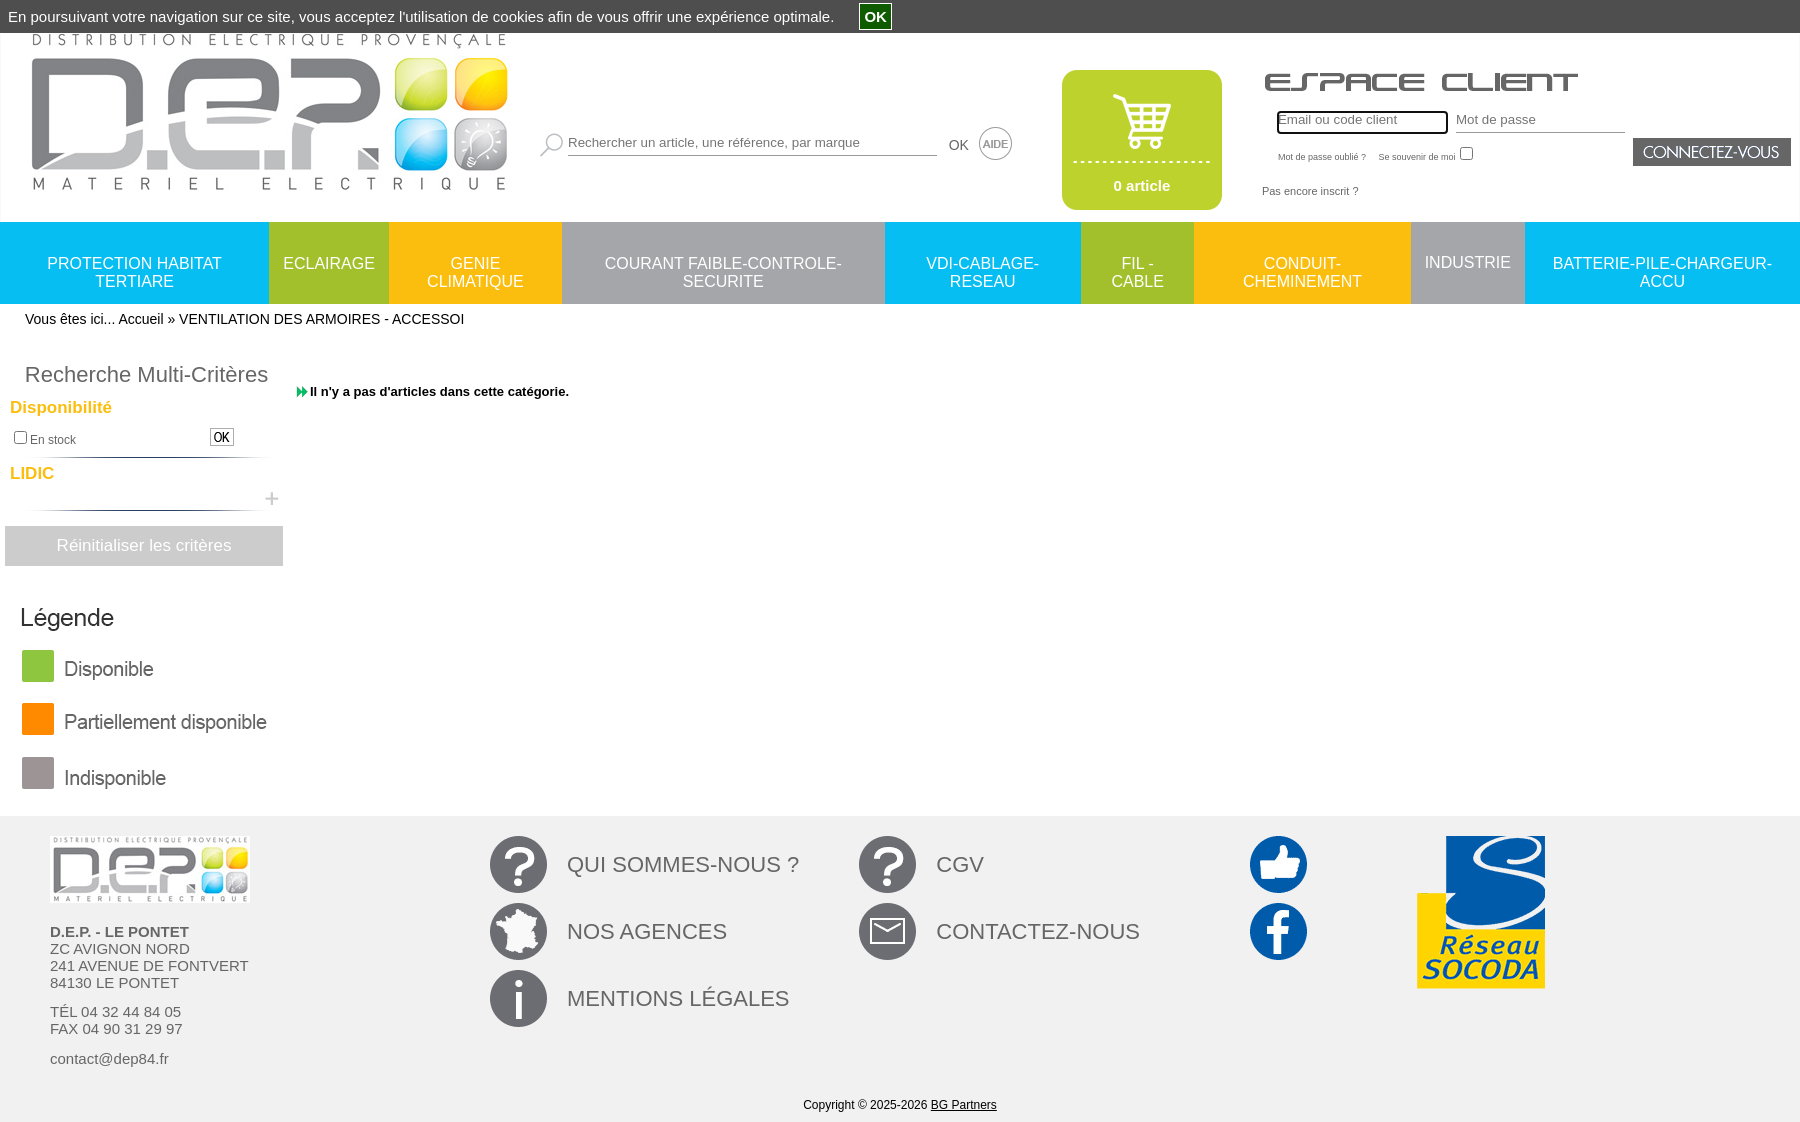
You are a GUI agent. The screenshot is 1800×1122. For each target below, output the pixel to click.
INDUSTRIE (1468, 262)
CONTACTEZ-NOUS (1038, 931)
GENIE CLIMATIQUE (475, 265)
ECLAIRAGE (329, 263)
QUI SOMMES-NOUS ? (683, 864)
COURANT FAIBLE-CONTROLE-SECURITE (723, 265)
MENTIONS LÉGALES (678, 998)
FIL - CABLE (1137, 265)
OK (959, 145)
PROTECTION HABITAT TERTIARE (134, 265)
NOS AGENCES (647, 931)
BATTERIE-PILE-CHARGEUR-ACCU (1662, 265)
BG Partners (964, 1105)
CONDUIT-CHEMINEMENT (1302, 265)
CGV (960, 864)
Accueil (140, 319)
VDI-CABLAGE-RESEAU (982, 265)
